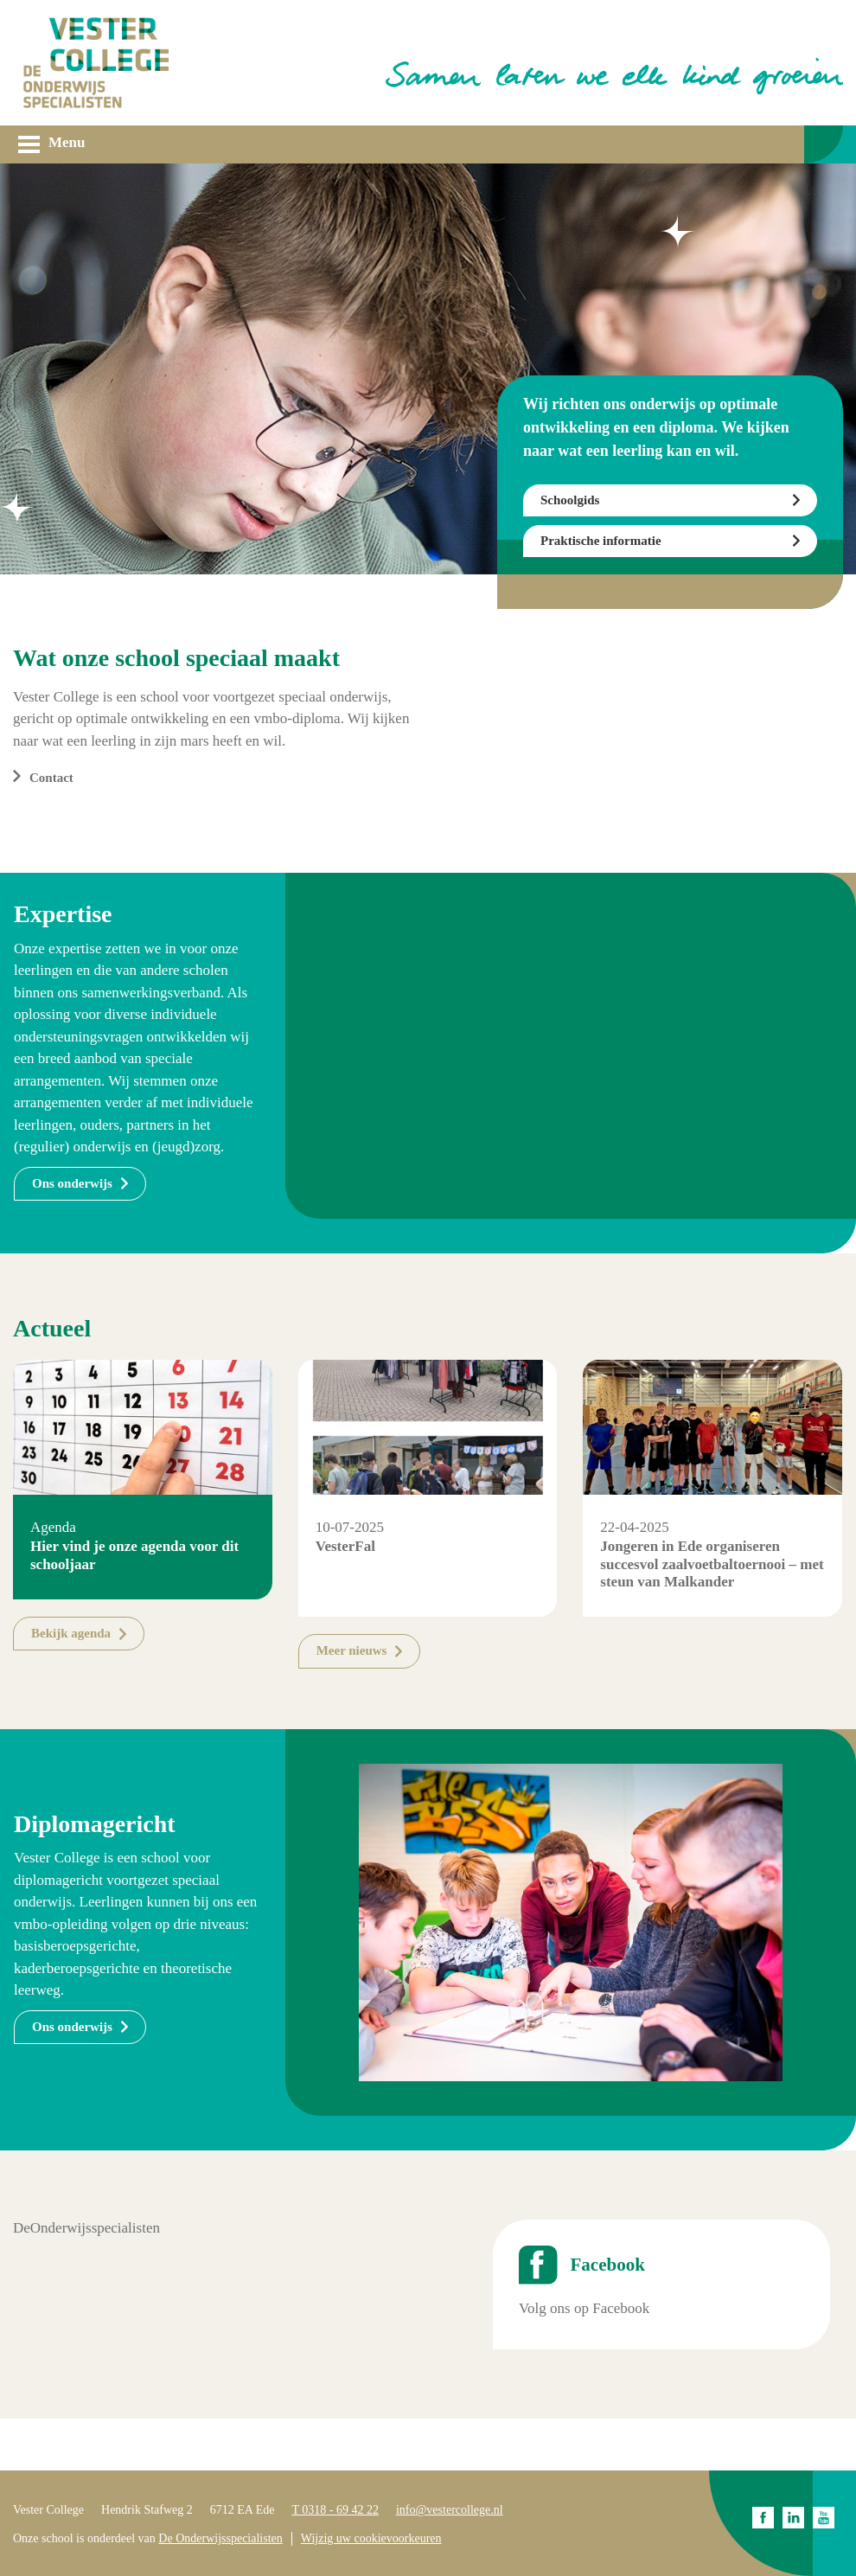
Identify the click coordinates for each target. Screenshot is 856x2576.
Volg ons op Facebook (584, 2308)
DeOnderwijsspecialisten (86, 2228)
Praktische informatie (600, 541)
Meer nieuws (351, 1650)
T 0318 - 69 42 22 (334, 2509)
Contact (51, 778)
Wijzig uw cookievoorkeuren (371, 2538)
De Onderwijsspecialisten (220, 2538)
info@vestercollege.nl (449, 2509)
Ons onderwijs (72, 1183)
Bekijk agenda (71, 1633)
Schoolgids (569, 500)
